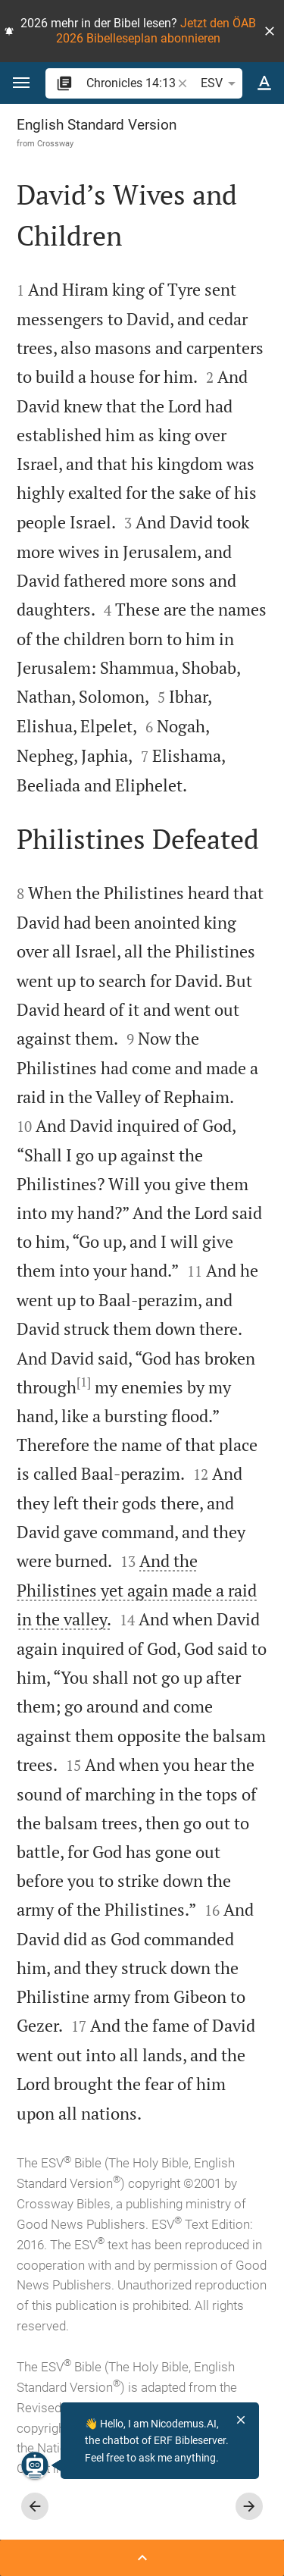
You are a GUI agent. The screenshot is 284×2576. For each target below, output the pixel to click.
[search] (129, 83)
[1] (83, 1382)
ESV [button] (221, 83)
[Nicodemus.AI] (34, 2465)
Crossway (55, 143)
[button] (269, 31)
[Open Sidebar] (142, 2558)
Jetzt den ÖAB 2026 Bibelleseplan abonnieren (156, 30)
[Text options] (264, 83)
